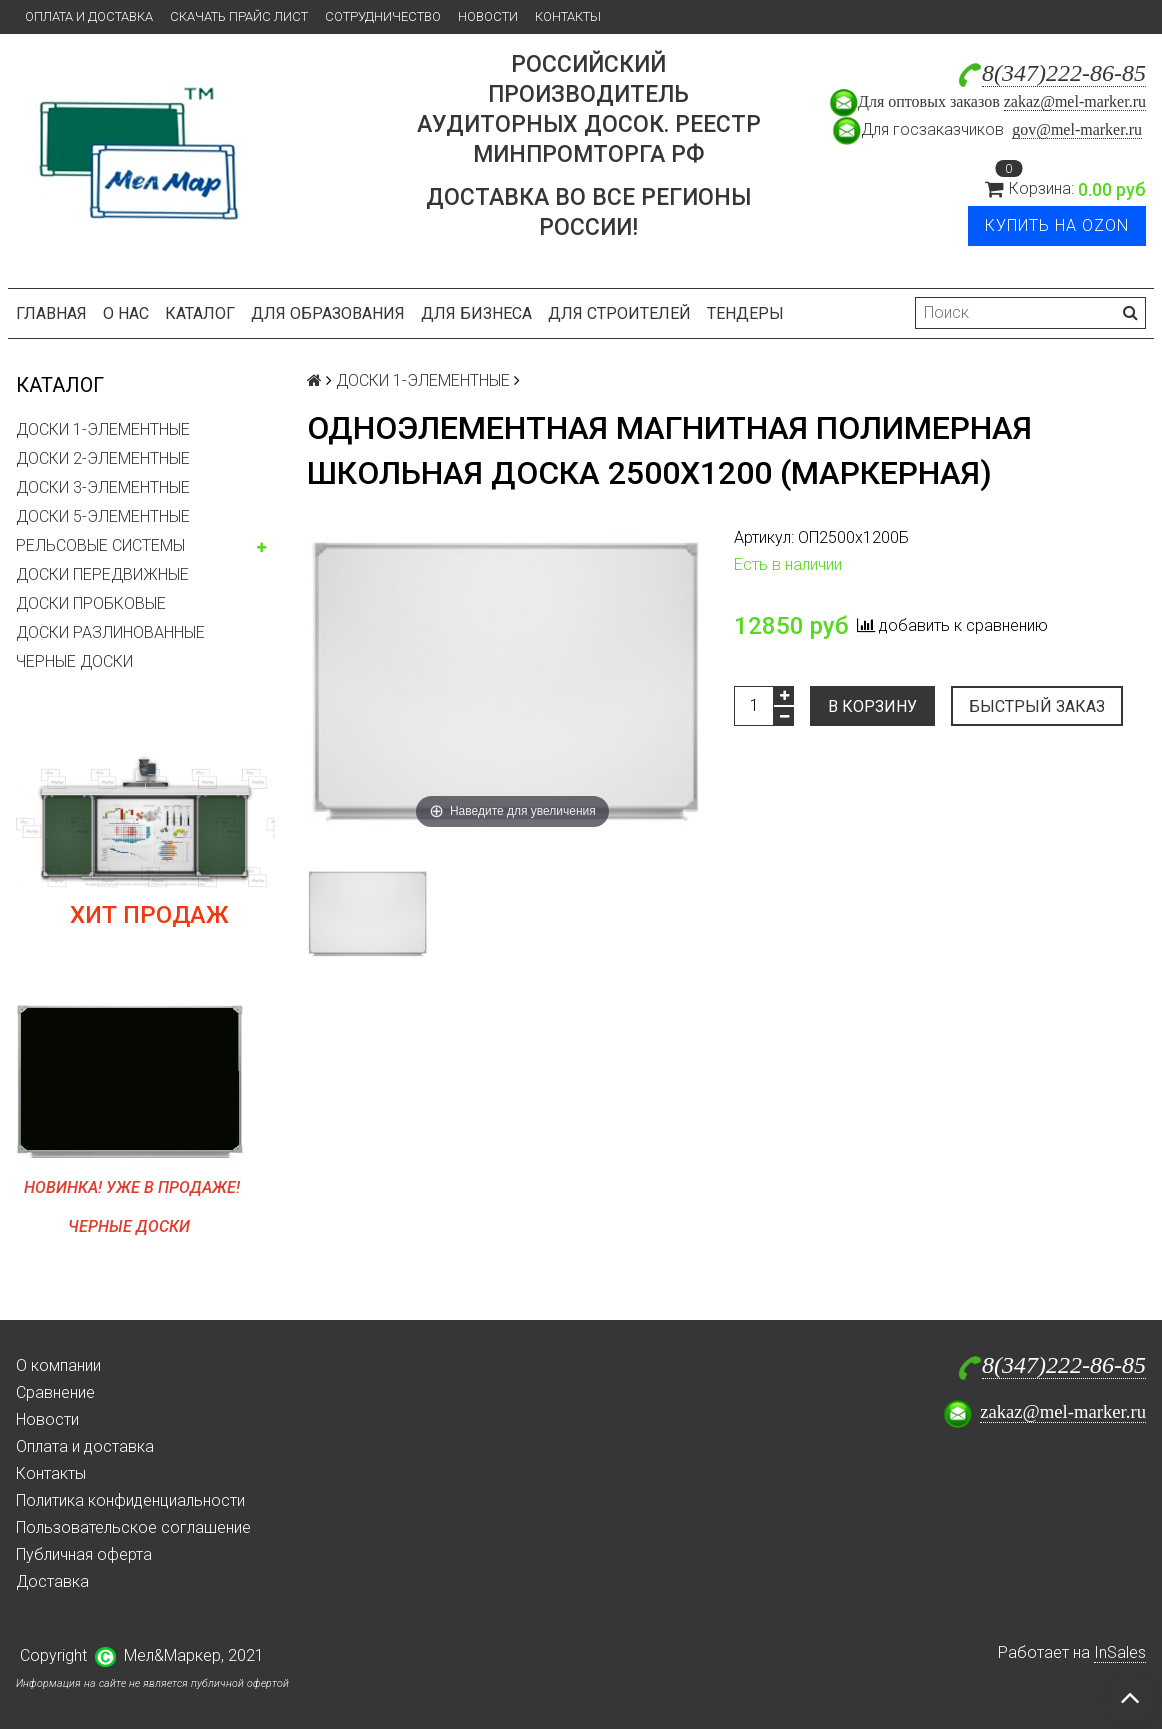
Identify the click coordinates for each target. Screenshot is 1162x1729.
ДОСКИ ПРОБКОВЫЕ (91, 603)
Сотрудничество (383, 16)
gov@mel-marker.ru (1077, 129)
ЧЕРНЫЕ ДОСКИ (74, 661)
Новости (488, 16)
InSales (1120, 1652)
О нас (126, 313)
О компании (58, 1365)
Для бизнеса (476, 313)
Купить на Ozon (1057, 225)
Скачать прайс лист (239, 16)
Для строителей (619, 313)
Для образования (328, 313)
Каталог (200, 313)
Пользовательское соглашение (133, 1527)
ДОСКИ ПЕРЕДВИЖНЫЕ (102, 574)
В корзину (872, 706)
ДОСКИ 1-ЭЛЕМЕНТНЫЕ (103, 429)
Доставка (52, 1581)
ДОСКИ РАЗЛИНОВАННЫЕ (110, 632)
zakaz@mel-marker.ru (1075, 101)
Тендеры (745, 313)
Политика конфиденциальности (130, 1500)
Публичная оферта (84, 1554)
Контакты (568, 16)
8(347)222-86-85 (1064, 73)
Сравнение (55, 1392)
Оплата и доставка (89, 16)
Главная (51, 313)
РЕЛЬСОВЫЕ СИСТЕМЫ (100, 545)
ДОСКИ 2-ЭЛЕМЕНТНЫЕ (103, 458)
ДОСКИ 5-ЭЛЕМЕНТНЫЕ (103, 516)
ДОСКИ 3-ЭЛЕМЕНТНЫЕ (103, 487)
